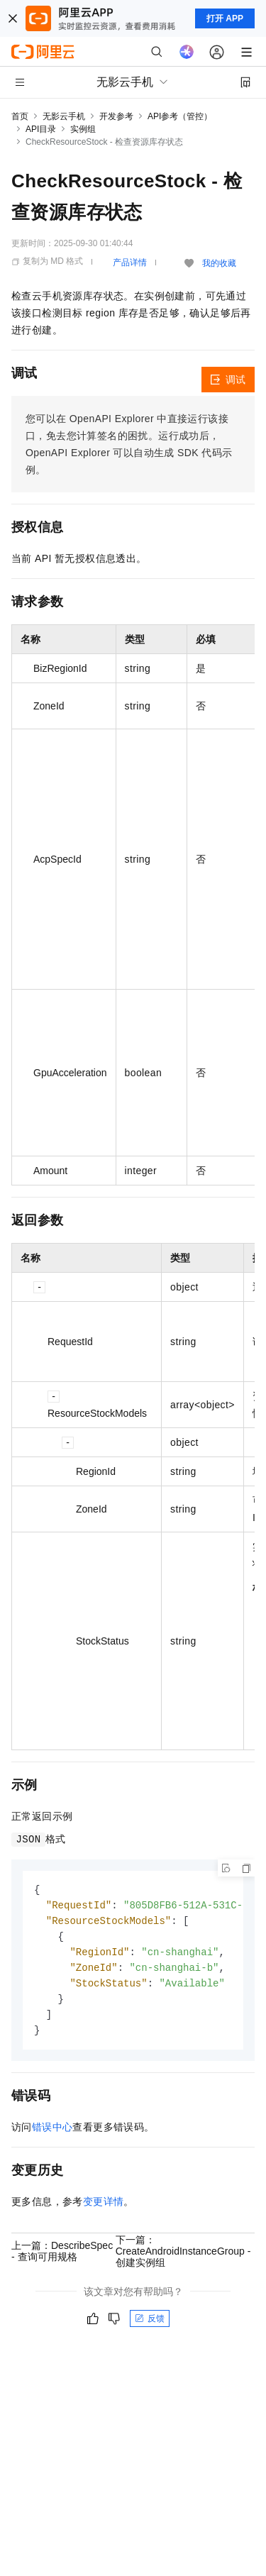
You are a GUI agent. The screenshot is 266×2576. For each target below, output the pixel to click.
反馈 (150, 2326)
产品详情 (130, 262)
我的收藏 (219, 263)
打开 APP (224, 18)
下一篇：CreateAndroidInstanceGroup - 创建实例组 (183, 2258)
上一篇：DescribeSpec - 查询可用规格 (62, 2258)
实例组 (83, 129)
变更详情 (103, 2208)
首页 (19, 116)
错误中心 (52, 2134)
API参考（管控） (180, 116)
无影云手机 (64, 116)
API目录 (41, 129)
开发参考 (116, 116)
